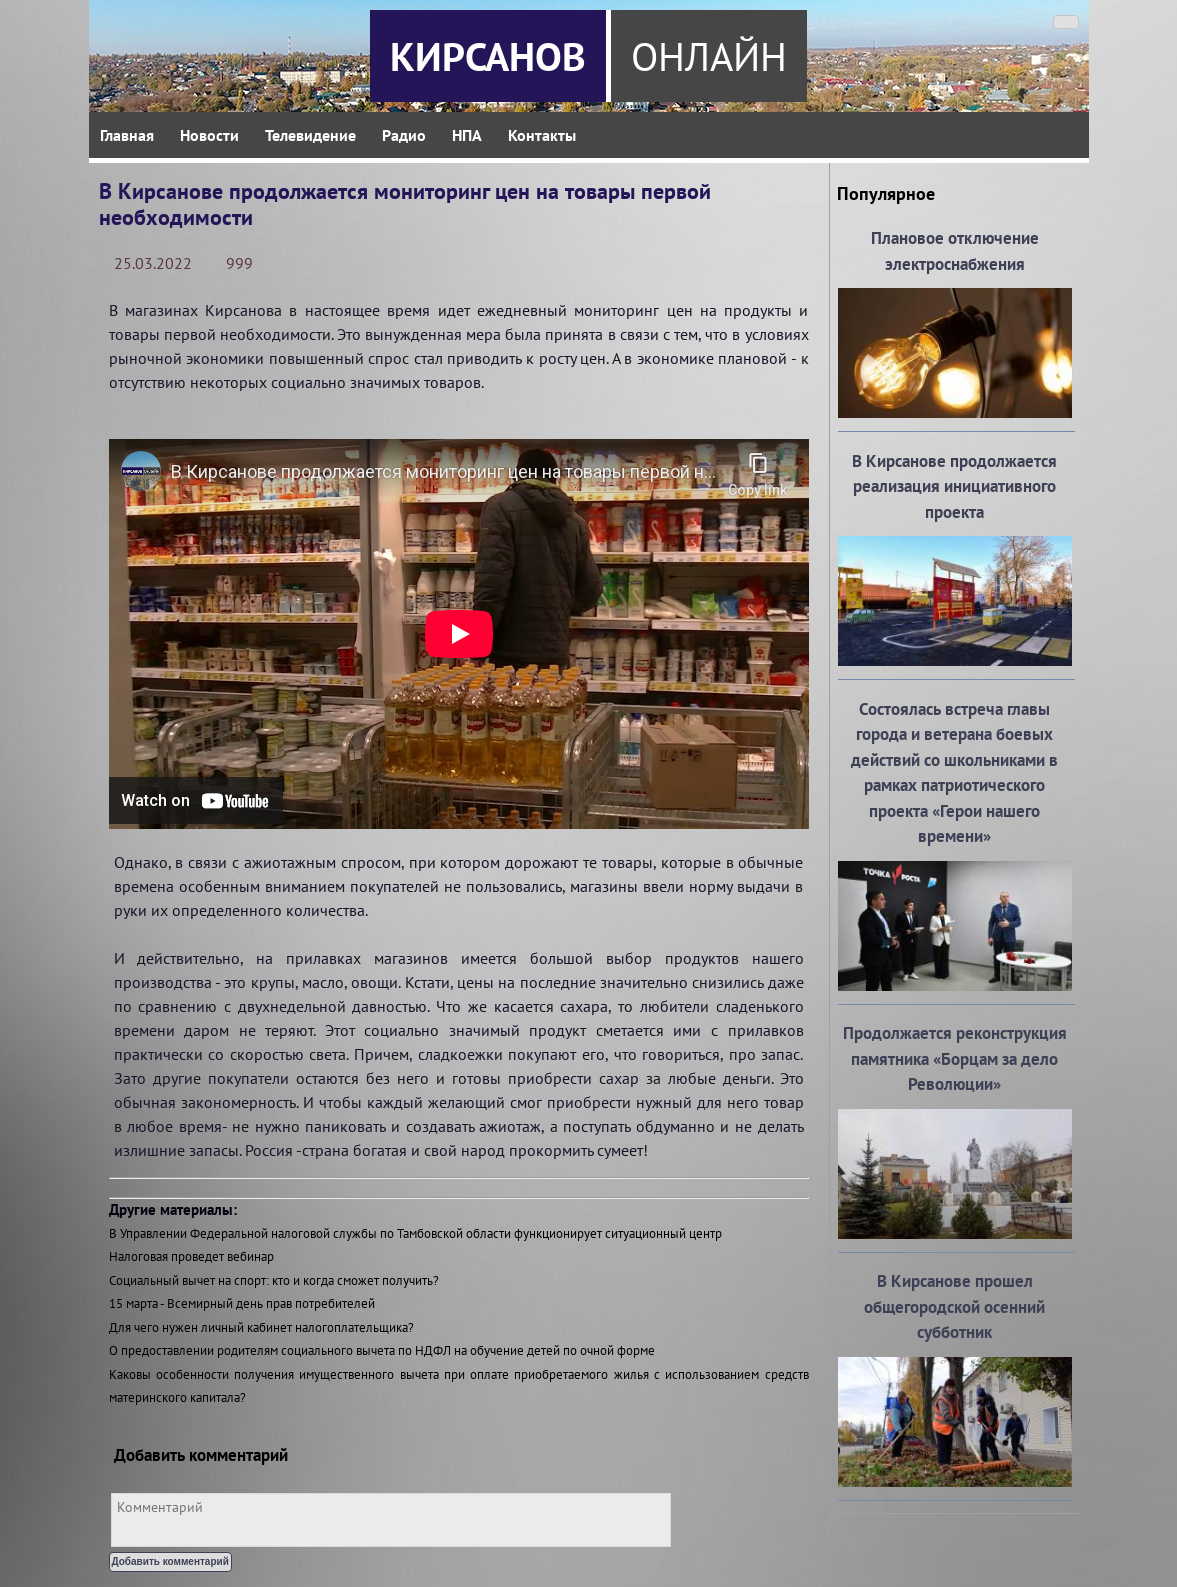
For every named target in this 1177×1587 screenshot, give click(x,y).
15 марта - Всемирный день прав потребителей (242, 1303)
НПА (467, 135)
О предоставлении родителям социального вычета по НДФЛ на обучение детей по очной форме (382, 1350)
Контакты (542, 135)
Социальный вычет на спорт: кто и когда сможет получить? (274, 1280)
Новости (209, 135)
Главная (127, 135)
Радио (404, 135)
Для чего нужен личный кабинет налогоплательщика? (261, 1327)
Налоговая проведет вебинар (191, 1256)
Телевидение (310, 135)
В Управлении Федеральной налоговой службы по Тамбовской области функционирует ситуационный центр (415, 1233)
